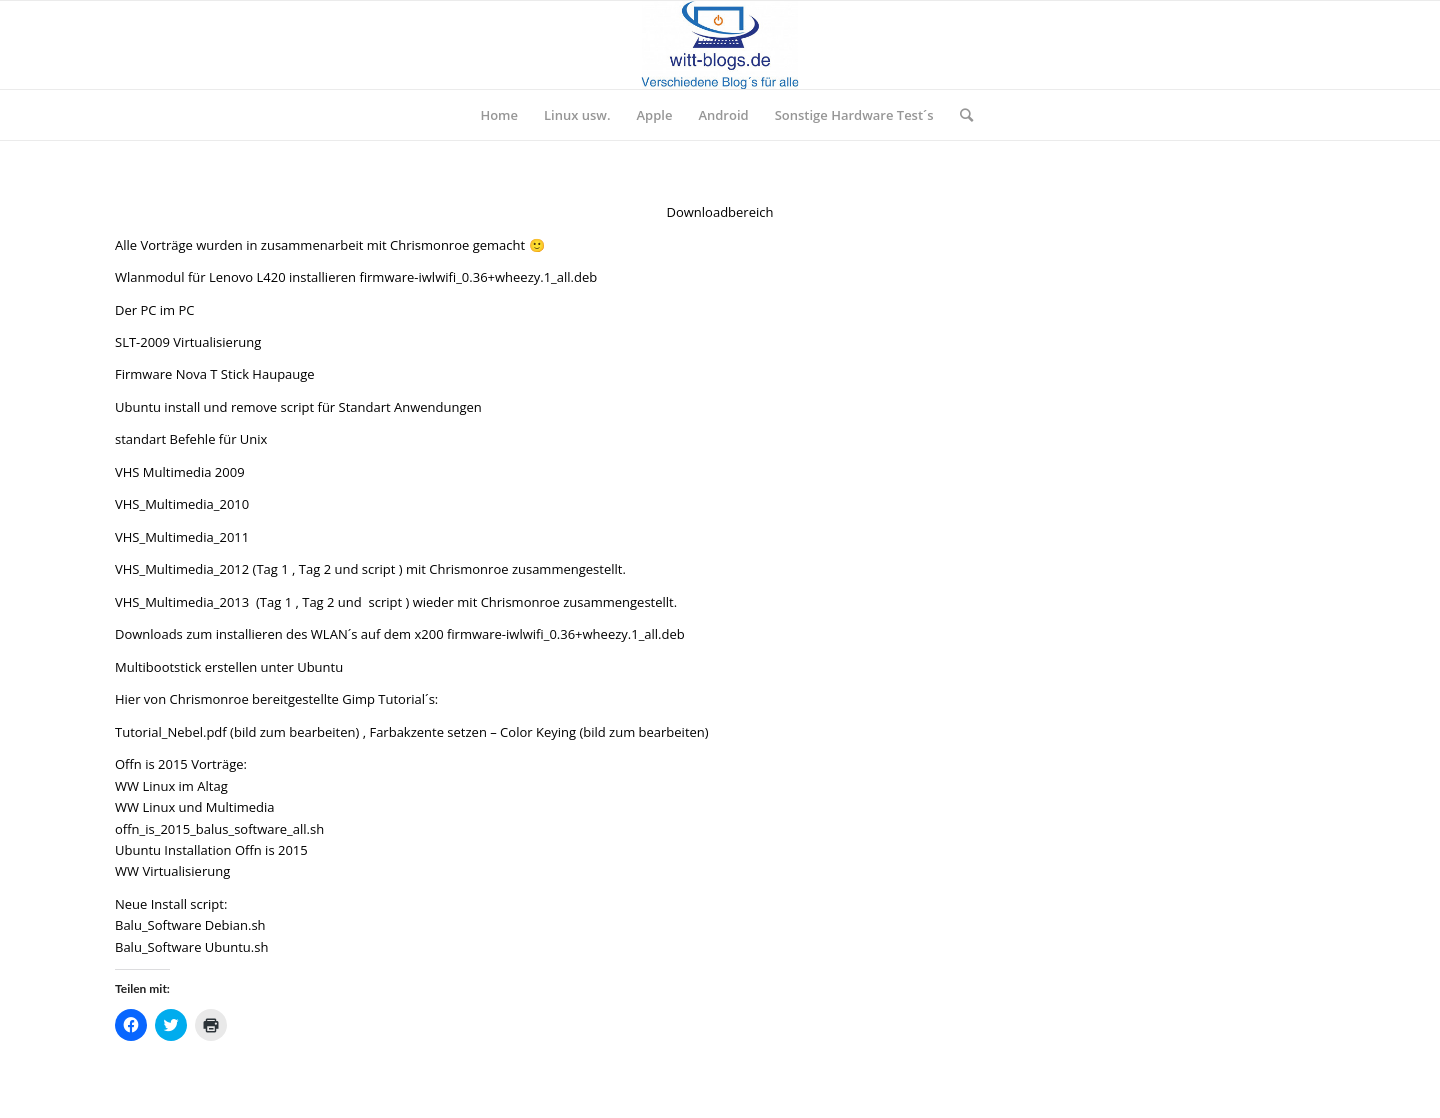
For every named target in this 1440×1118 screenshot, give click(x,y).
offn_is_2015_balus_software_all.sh (219, 829)
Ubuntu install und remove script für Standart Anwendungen (298, 407)
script (379, 569)
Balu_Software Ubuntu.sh (191, 947)
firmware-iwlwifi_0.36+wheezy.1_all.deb (478, 277)
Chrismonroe (429, 245)
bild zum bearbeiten (295, 732)
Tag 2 (315, 569)
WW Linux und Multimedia (195, 807)
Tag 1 (272, 569)
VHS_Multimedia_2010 (182, 504)
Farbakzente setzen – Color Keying (472, 732)
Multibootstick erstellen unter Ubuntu (229, 667)
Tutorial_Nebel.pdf (171, 732)
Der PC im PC (155, 310)
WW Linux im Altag (171, 786)
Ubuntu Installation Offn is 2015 (211, 850)
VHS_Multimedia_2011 (182, 537)
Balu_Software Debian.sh (190, 925)
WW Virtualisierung (172, 871)
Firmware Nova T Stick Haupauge (215, 374)
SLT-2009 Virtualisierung (188, 342)
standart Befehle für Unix (191, 439)
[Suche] (960, 115)
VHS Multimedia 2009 (180, 472)
